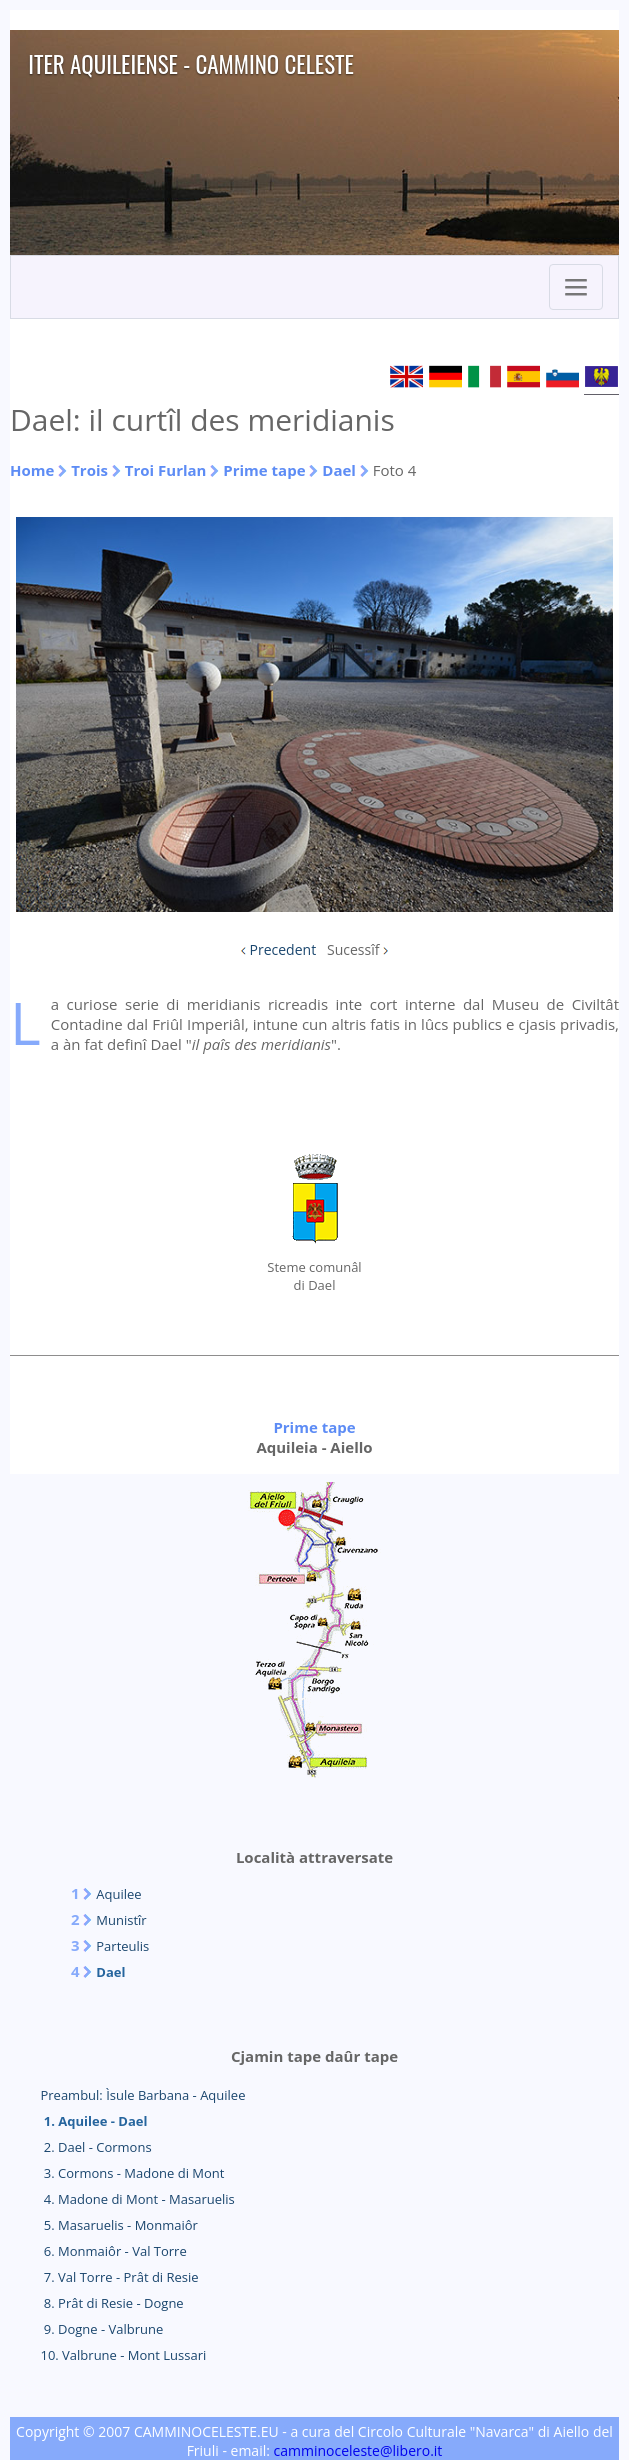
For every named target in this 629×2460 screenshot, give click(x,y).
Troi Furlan (166, 470)
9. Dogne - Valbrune (101, 2329)
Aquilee (118, 1894)
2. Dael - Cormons (95, 2147)
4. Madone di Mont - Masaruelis (137, 2199)
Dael (339, 470)
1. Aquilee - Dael (93, 2121)
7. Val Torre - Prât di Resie (119, 2277)
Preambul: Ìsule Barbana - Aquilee (142, 2095)
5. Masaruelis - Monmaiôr (118, 2225)
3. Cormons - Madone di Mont (132, 2173)
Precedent (283, 949)
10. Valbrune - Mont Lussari (123, 2355)
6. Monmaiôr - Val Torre (113, 2251)
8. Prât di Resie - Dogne (111, 2303)
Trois (89, 470)
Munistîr (121, 1920)
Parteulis (122, 1946)
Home (32, 470)
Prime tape (264, 470)
